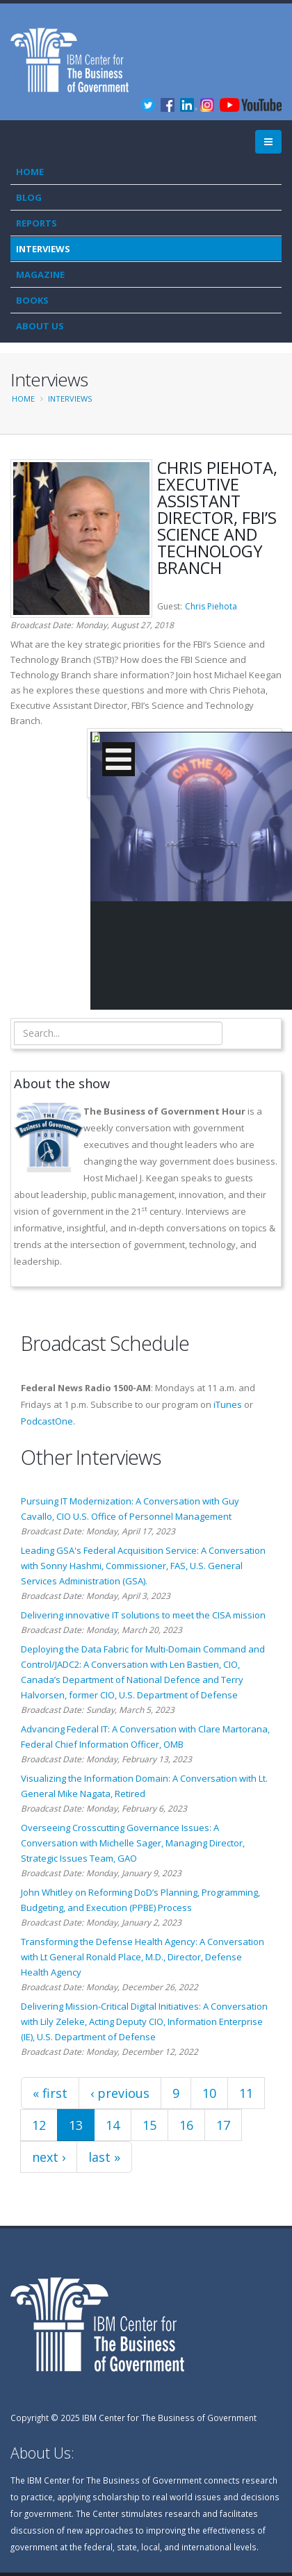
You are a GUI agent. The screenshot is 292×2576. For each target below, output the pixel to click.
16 (186, 2125)
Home (30, 171)
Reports (36, 223)
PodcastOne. (48, 1421)
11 (246, 2093)
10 (209, 2093)
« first (50, 2093)
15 (149, 2125)
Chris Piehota (211, 606)
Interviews (43, 249)
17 (223, 2125)
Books (32, 300)
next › (48, 2157)
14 (113, 2125)
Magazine (40, 274)
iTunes (227, 1404)
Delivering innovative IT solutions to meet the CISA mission (143, 1615)
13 (76, 2125)
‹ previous (119, 2093)
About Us (40, 326)
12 (39, 2125)
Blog (29, 197)
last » (104, 2157)
